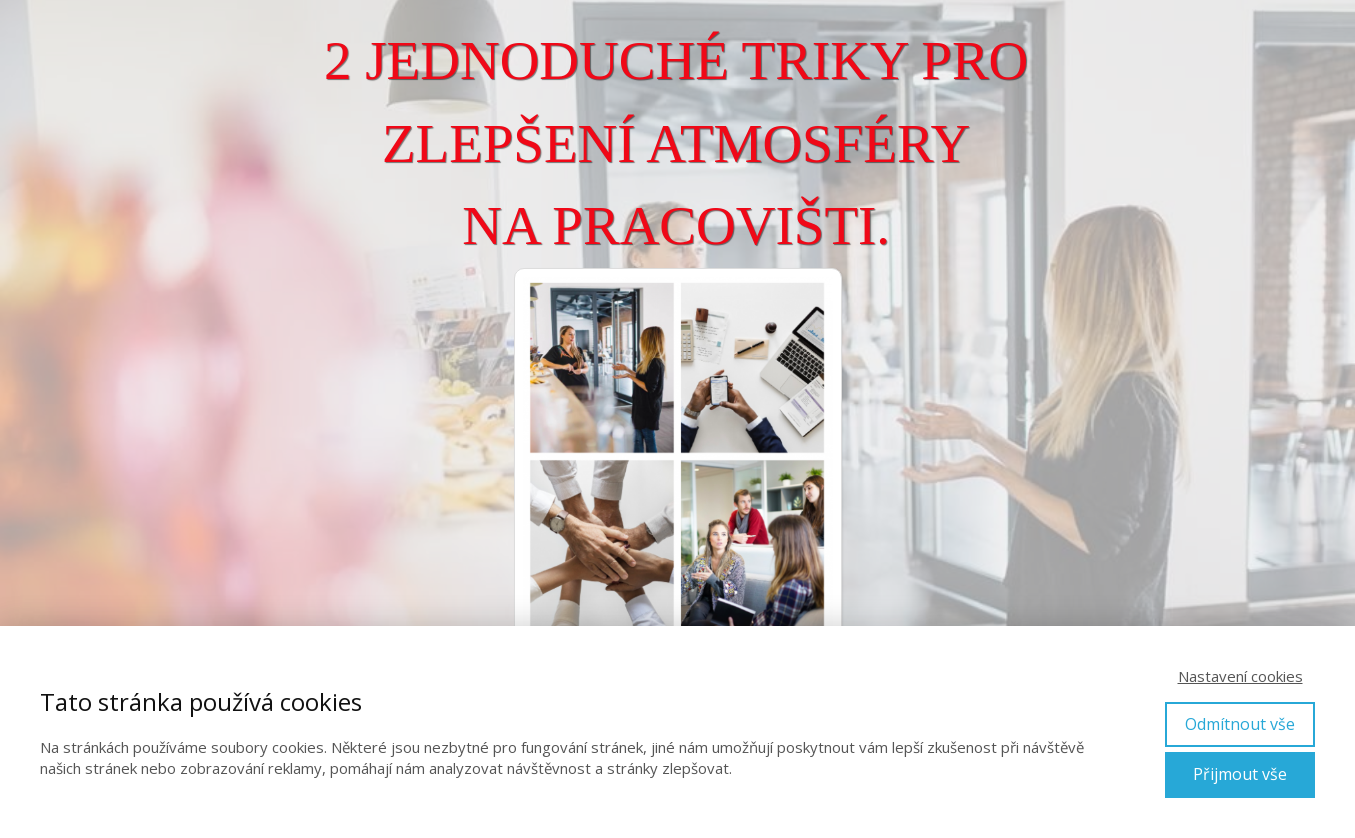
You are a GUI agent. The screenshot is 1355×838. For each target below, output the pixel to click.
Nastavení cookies (1240, 676)
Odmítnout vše (1240, 724)
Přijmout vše (1240, 774)
